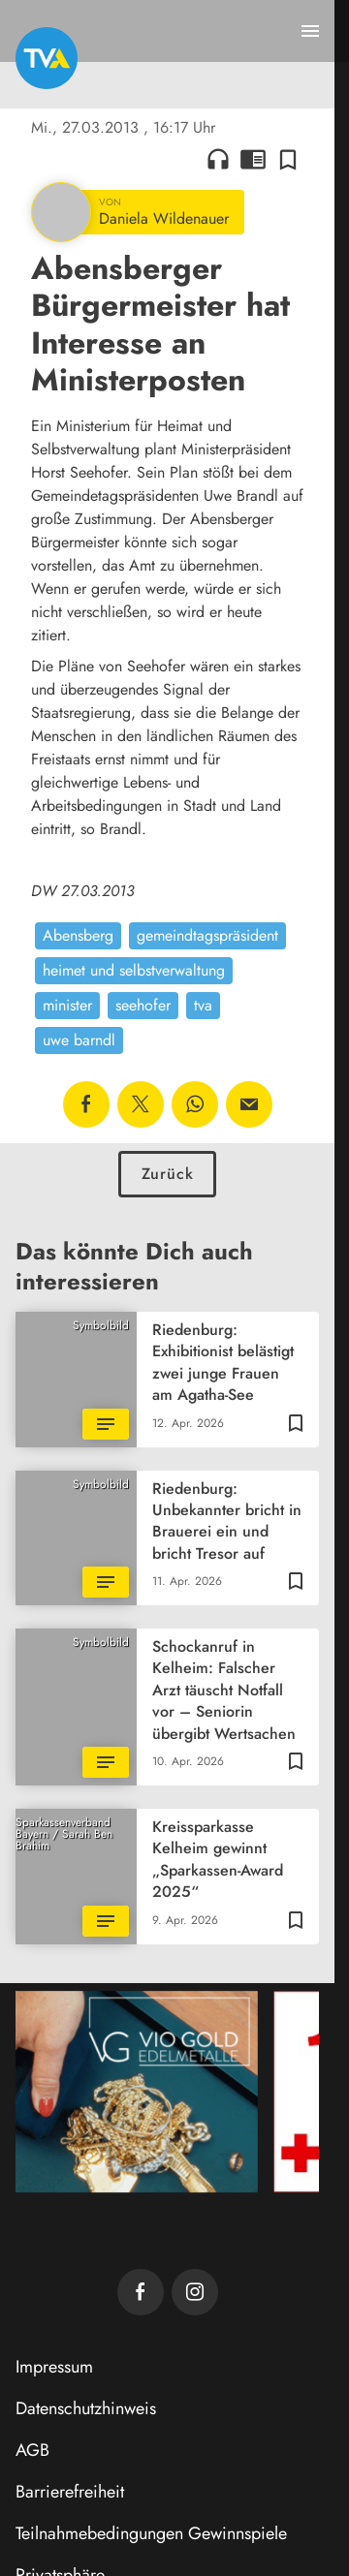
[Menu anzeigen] (310, 31)
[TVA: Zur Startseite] (47, 58)
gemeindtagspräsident (207, 935)
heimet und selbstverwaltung (134, 970)
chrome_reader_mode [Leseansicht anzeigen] (253, 158)
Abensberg (78, 935)
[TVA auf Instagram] (195, 2292)
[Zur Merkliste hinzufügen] (287, 158)
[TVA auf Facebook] (140, 2292)
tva (203, 1005)
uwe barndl (79, 1040)
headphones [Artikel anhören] (218, 158)
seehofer (143, 1005)
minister (67, 1005)
